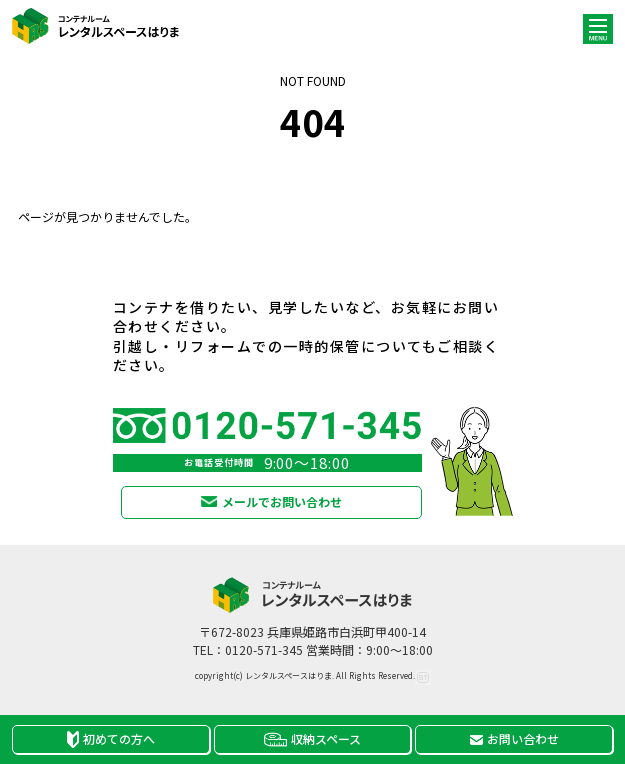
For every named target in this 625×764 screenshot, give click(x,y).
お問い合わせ (514, 739)
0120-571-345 (264, 649)
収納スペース (312, 739)
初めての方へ (111, 739)
